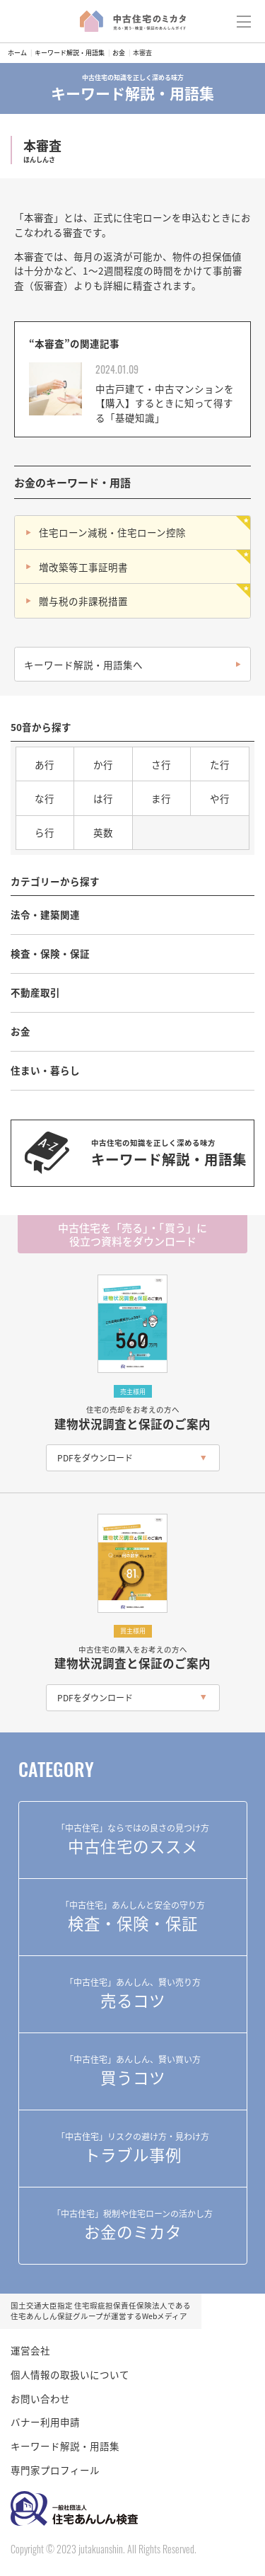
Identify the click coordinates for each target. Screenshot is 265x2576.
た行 (220, 764)
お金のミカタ (133, 2225)
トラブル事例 (133, 2148)
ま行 (161, 798)
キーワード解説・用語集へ (83, 664)
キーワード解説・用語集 (70, 52)
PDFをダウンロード (95, 1457)
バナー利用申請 (45, 2422)
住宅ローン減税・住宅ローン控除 (112, 532)
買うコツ (133, 2070)
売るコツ (133, 1993)
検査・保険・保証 (50, 953)
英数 (103, 832)
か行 (103, 764)
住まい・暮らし (45, 1070)
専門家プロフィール (55, 2470)
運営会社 (30, 2350)
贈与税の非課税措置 (83, 601)
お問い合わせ (40, 2398)
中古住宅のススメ (133, 1839)
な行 (44, 798)
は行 (103, 798)
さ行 (161, 764)
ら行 (44, 832)
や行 (220, 798)
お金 (118, 52)
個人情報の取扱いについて (70, 2374)
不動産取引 (35, 992)
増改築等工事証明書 (83, 567)
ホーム (17, 52)
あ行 (44, 764)
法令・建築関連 (45, 914)
